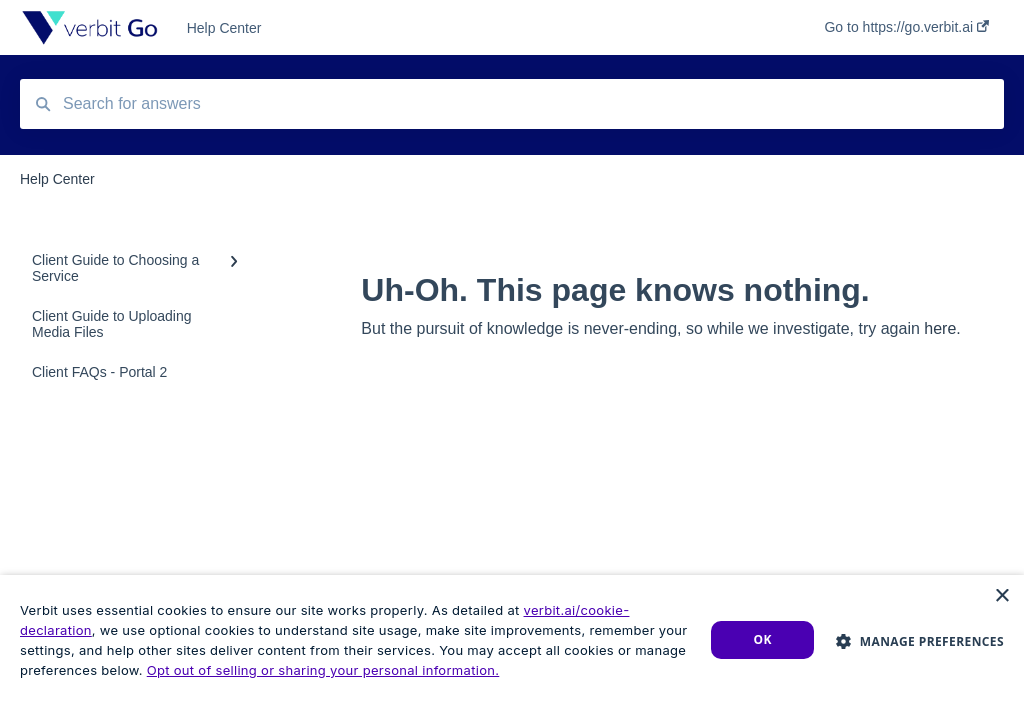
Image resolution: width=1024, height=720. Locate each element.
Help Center (224, 28)
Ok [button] (763, 639)
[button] (920, 640)
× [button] (1001, 596)
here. (942, 328)
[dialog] (512, 647)
